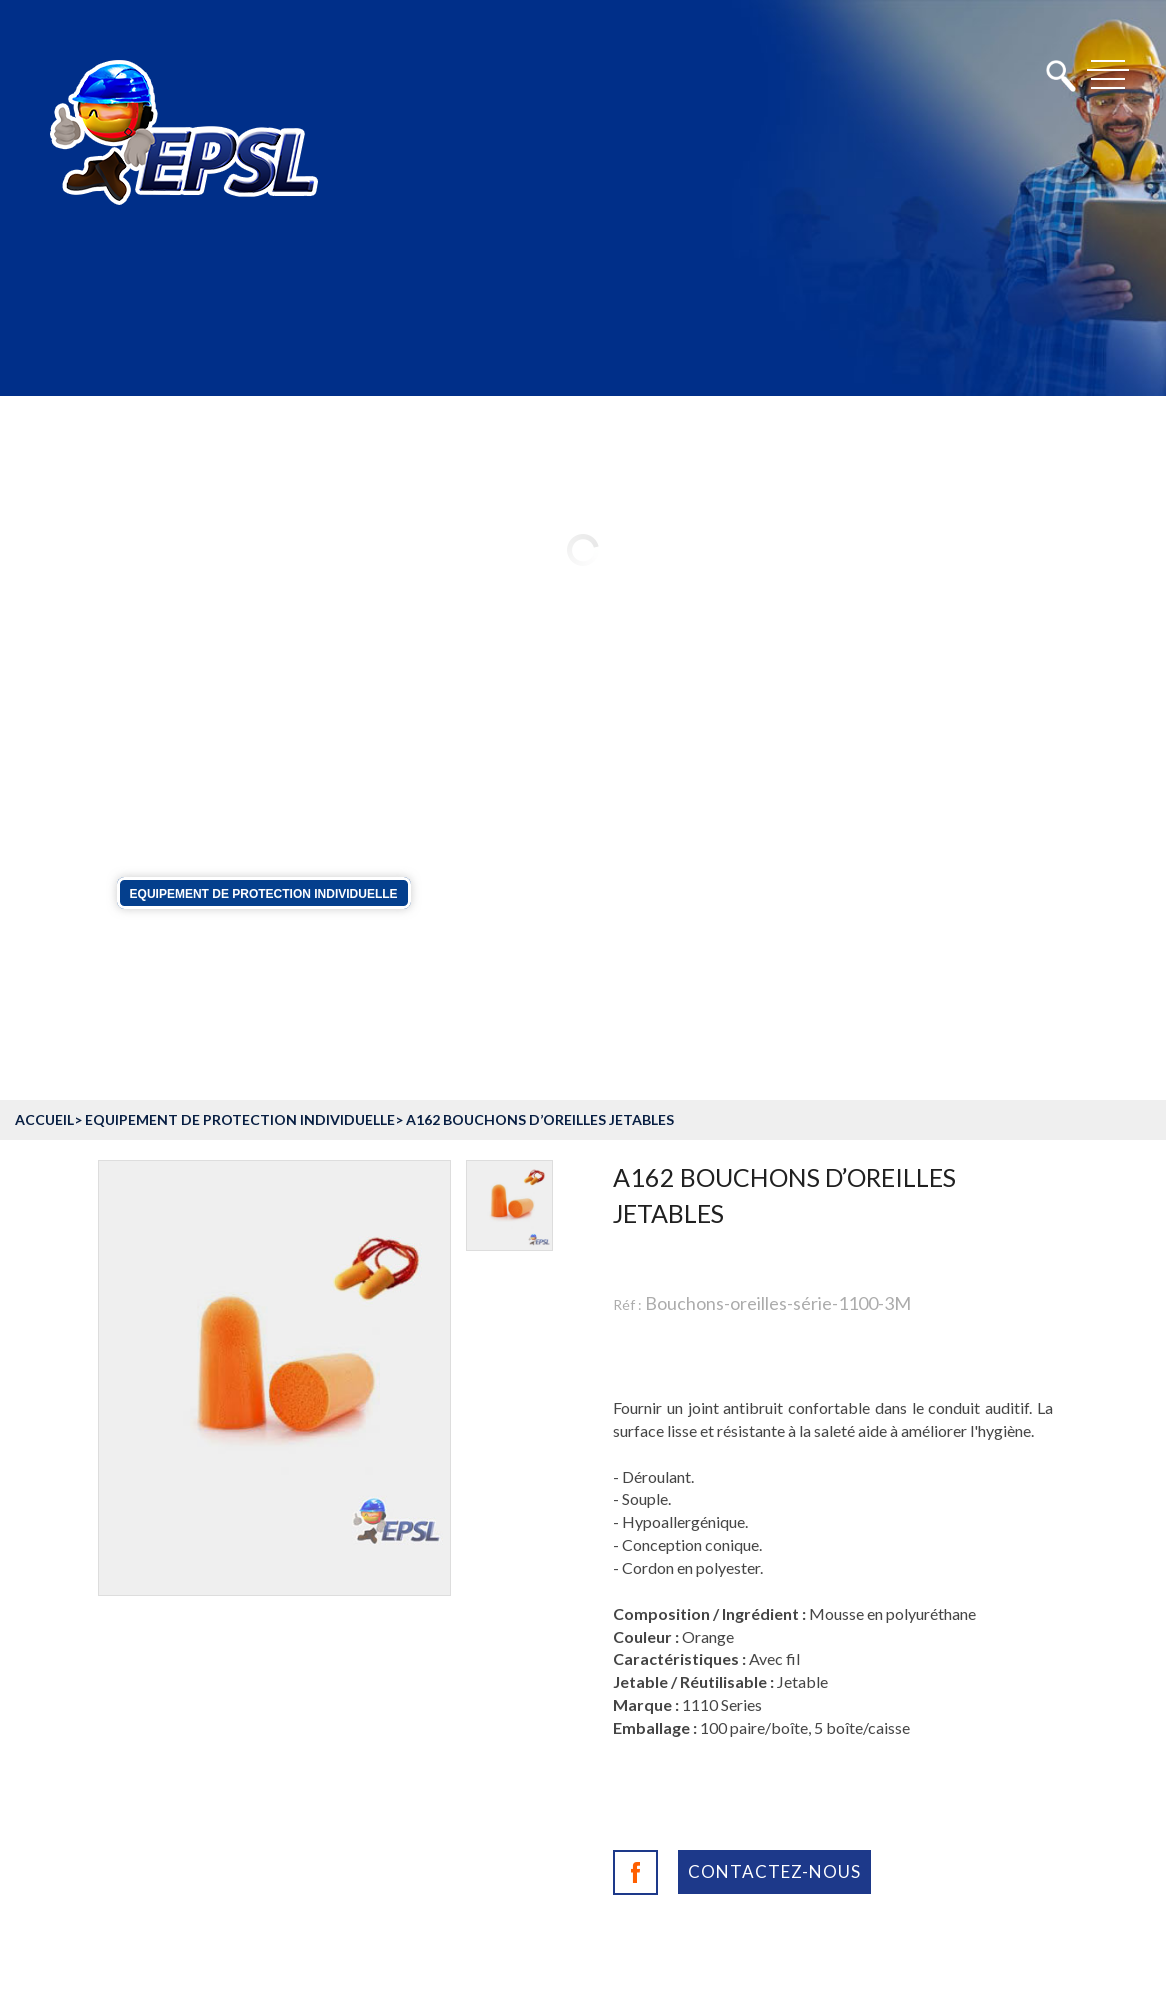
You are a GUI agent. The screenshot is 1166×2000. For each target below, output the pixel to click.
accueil (44, 1119)
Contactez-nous (774, 1871)
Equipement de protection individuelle (264, 893)
